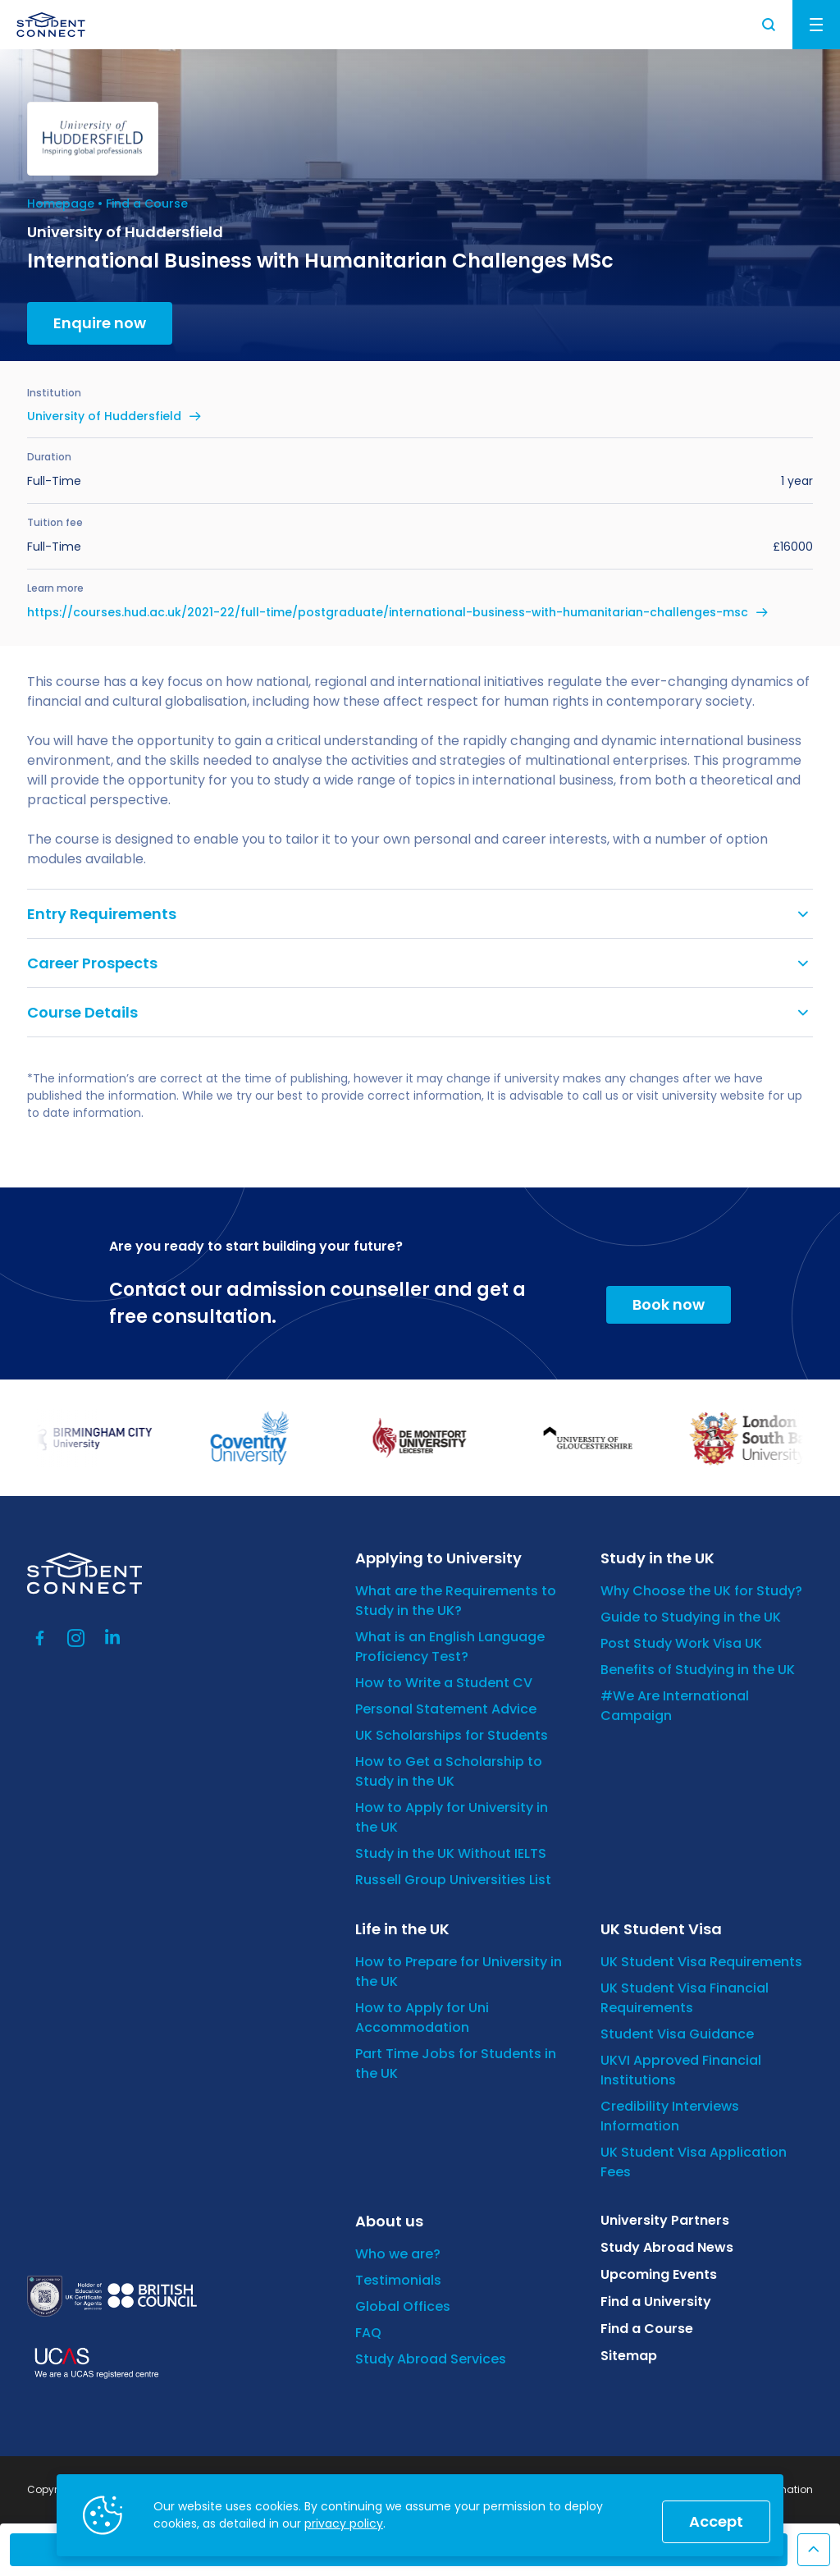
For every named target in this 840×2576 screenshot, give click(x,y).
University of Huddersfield (104, 416)
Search (769, 24)
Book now (668, 1304)
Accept (716, 2521)
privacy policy (343, 2523)
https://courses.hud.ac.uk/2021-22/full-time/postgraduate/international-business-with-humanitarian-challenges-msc (387, 612)
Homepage (60, 203)
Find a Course (147, 203)
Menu (816, 24)
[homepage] (50, 24)
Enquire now (99, 323)
